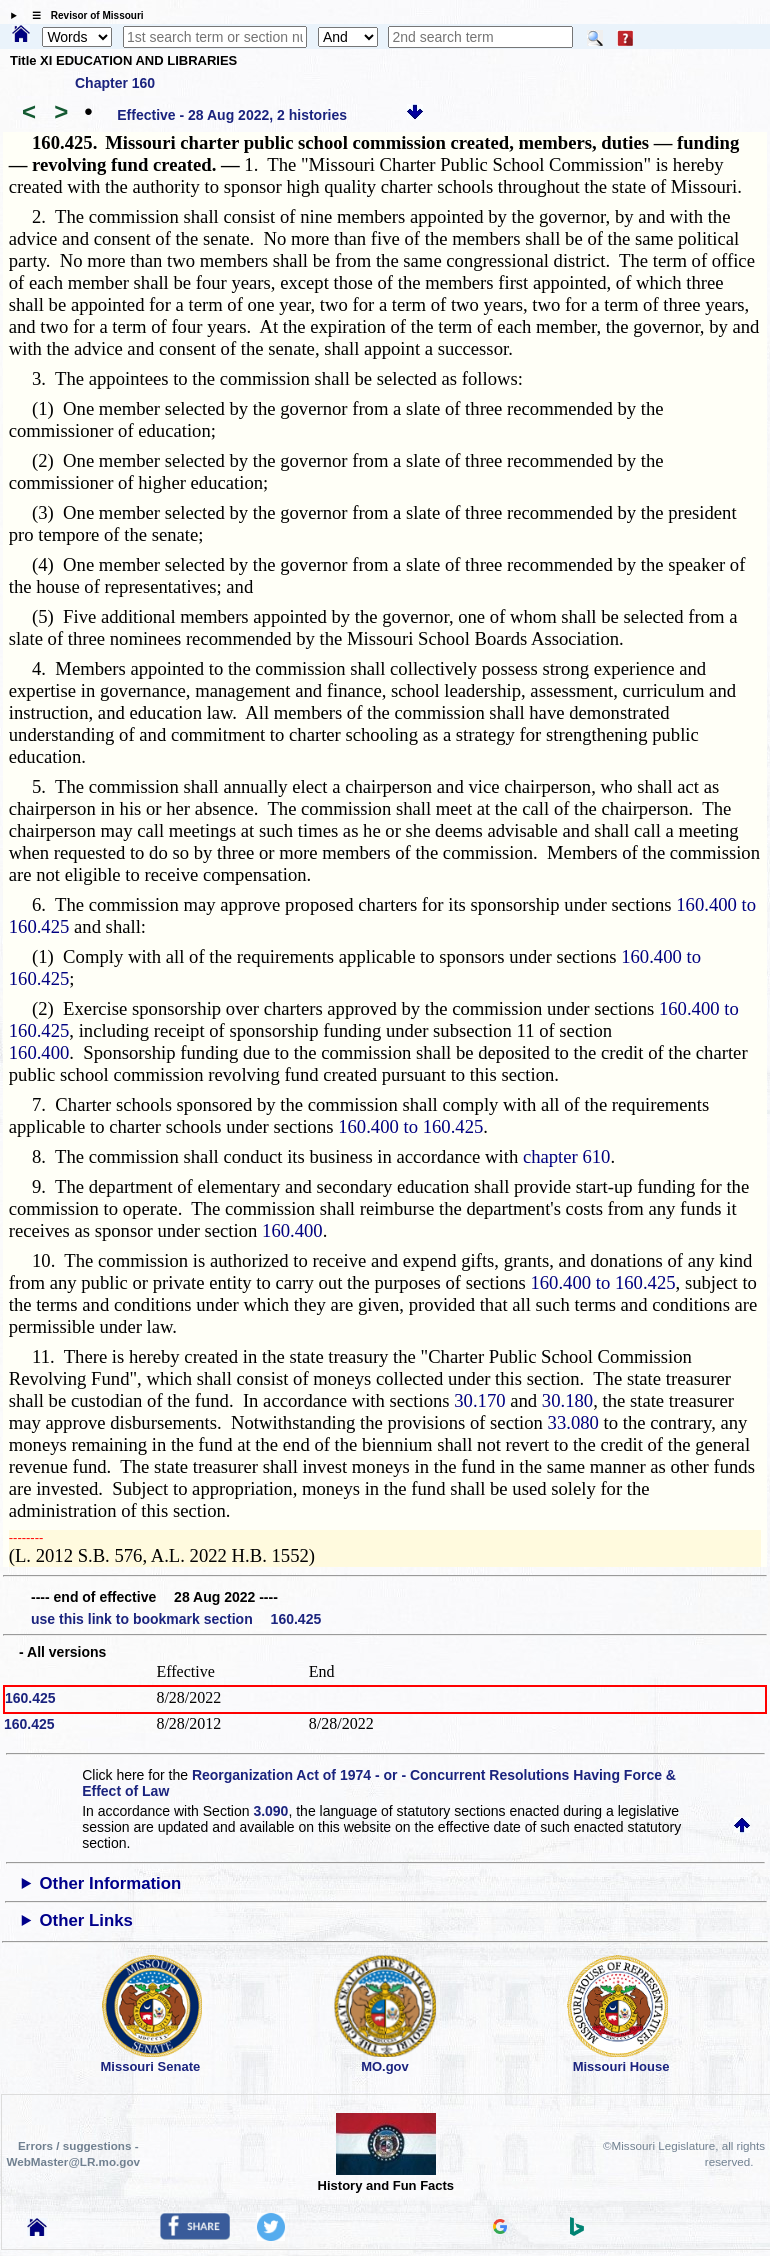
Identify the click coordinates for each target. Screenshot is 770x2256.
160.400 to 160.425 (410, 1126)
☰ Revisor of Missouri (83, 15)
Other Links (86, 1920)
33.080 (573, 1422)
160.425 (30, 1698)
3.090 (270, 1811)
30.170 (479, 1400)
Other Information (111, 1883)
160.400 (39, 1052)
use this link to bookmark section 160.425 (176, 1619)
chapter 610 (567, 1156)
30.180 (567, 1400)
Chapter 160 (115, 83)
